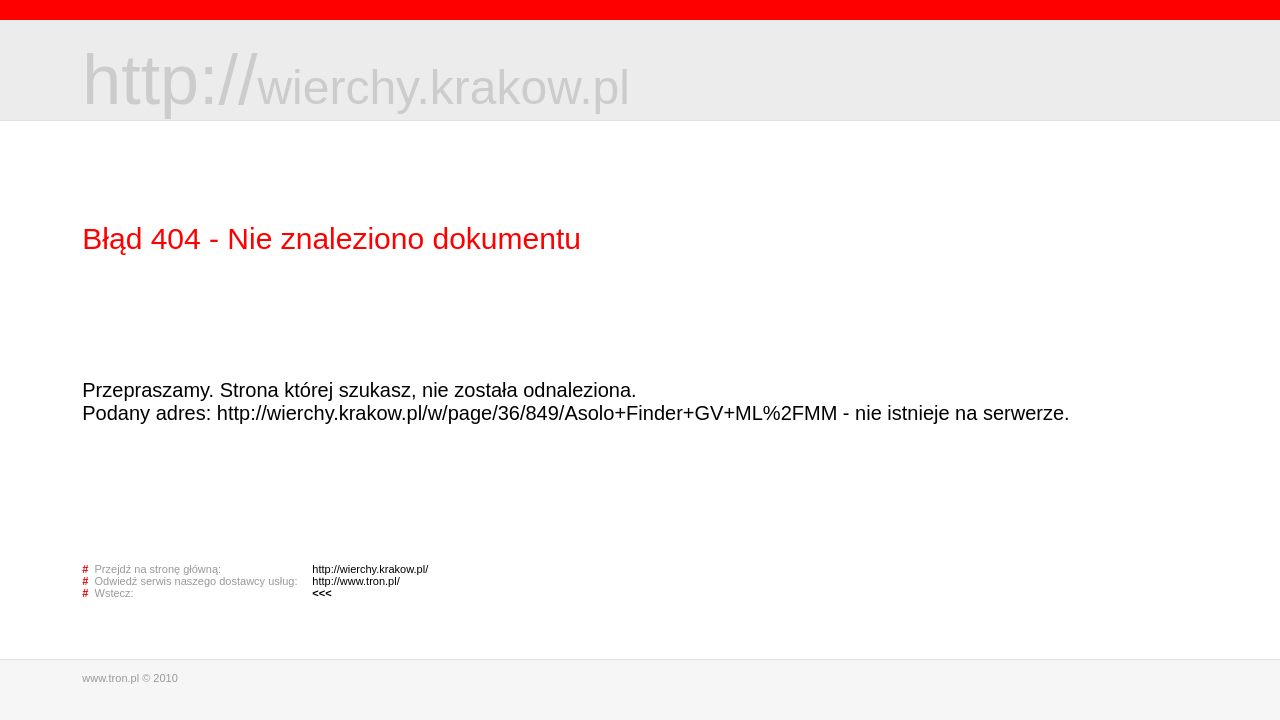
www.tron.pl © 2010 (130, 678)
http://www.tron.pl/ (355, 581)
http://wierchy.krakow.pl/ (370, 569)
